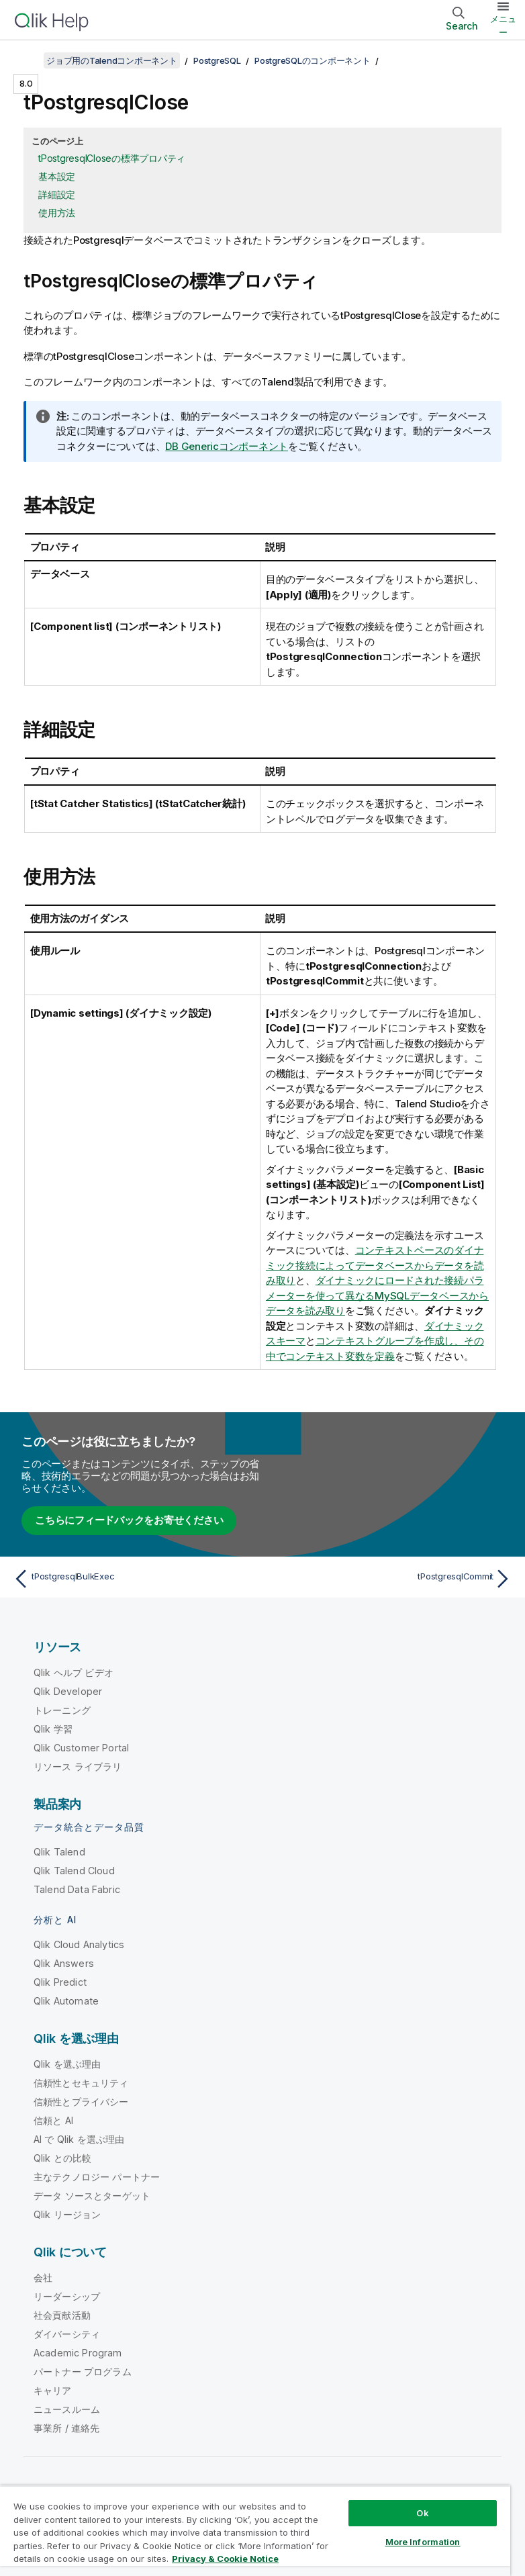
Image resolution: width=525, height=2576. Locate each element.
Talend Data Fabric (77, 1889)
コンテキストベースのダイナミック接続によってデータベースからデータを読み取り (375, 1265)
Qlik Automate (66, 2001)
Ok (422, 2513)
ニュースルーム (67, 2409)
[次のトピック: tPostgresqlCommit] (391, 1579)
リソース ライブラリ (78, 1766)
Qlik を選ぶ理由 (67, 2064)
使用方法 (56, 212)
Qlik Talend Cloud (74, 1870)
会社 (43, 2277)
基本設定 (56, 176)
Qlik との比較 (62, 2158)
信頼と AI (53, 2120)
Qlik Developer (68, 1691)
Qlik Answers (64, 1963)
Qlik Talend (59, 1851)
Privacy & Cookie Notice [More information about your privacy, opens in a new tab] (225, 2558)
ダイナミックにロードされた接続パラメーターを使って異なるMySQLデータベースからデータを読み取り (377, 1295)
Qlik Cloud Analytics (79, 1944)
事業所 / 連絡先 (66, 2428)
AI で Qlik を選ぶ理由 (79, 2139)
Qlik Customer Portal (81, 1747)
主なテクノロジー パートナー (97, 2176)
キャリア (53, 2390)
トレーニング (62, 1710)
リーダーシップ (67, 2296)
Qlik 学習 (53, 1729)
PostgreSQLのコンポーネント (312, 60)
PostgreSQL (217, 60)
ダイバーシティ (67, 2334)
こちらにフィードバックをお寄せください (129, 1520)
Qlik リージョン (67, 2214)
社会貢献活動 (62, 2315)
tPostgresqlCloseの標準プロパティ (111, 158)
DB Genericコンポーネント (226, 446)
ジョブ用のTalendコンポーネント (111, 60)
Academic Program (78, 2352)
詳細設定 (56, 194)
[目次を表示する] (27, 60)
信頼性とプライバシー (81, 2101)
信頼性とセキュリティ (81, 2082)
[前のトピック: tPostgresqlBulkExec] (133, 1579)
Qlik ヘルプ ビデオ (73, 1672)
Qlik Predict (60, 1982)
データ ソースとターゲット (92, 2195)
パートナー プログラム (83, 2371)
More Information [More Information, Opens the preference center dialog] (423, 2541)
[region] (255, 2530)
